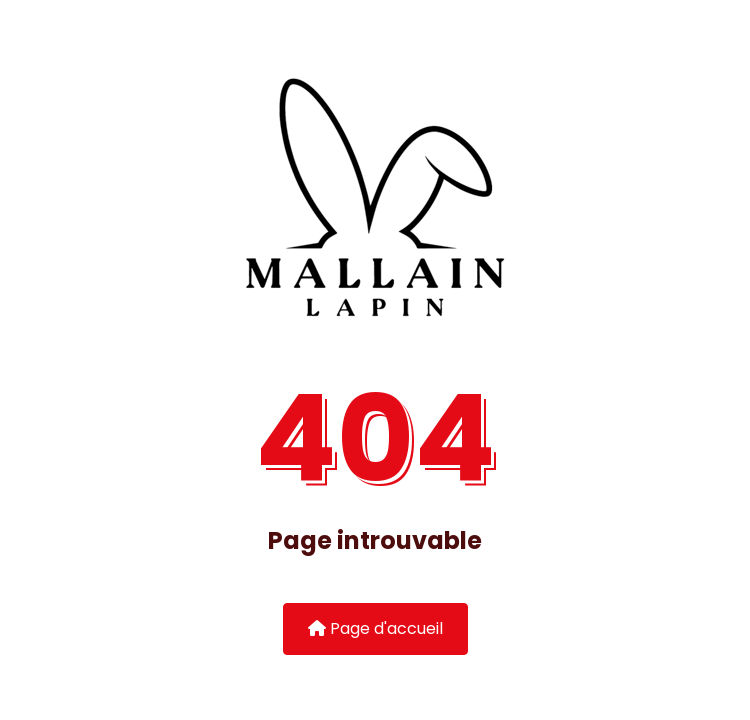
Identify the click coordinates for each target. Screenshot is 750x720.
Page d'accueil (375, 628)
